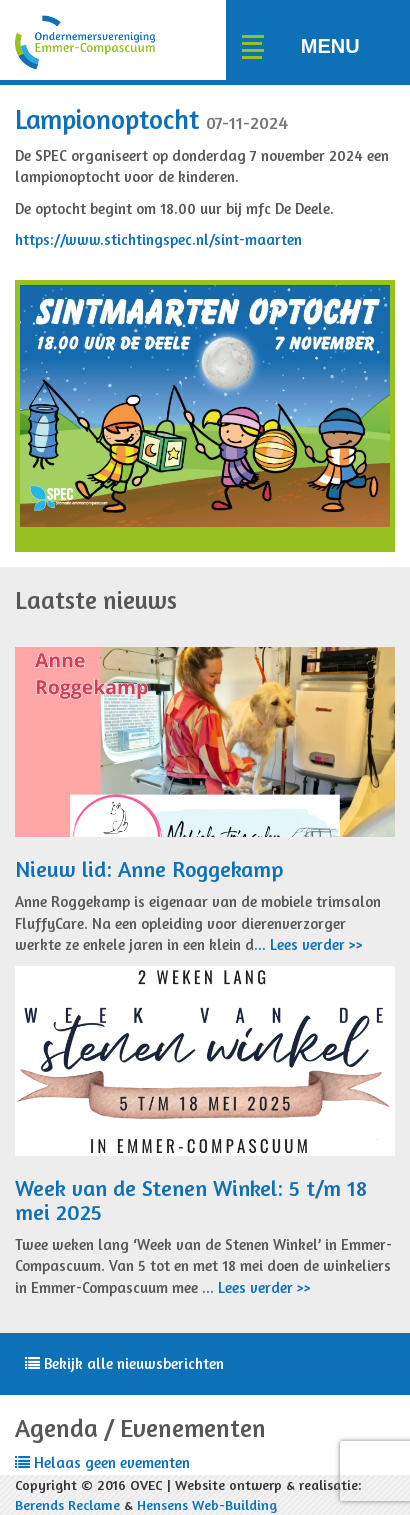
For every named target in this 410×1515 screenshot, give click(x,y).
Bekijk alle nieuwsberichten (124, 1363)
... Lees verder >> (308, 944)
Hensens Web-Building (207, 1504)
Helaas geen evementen (102, 1462)
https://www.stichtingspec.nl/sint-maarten (158, 239)
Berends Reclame (67, 1504)
